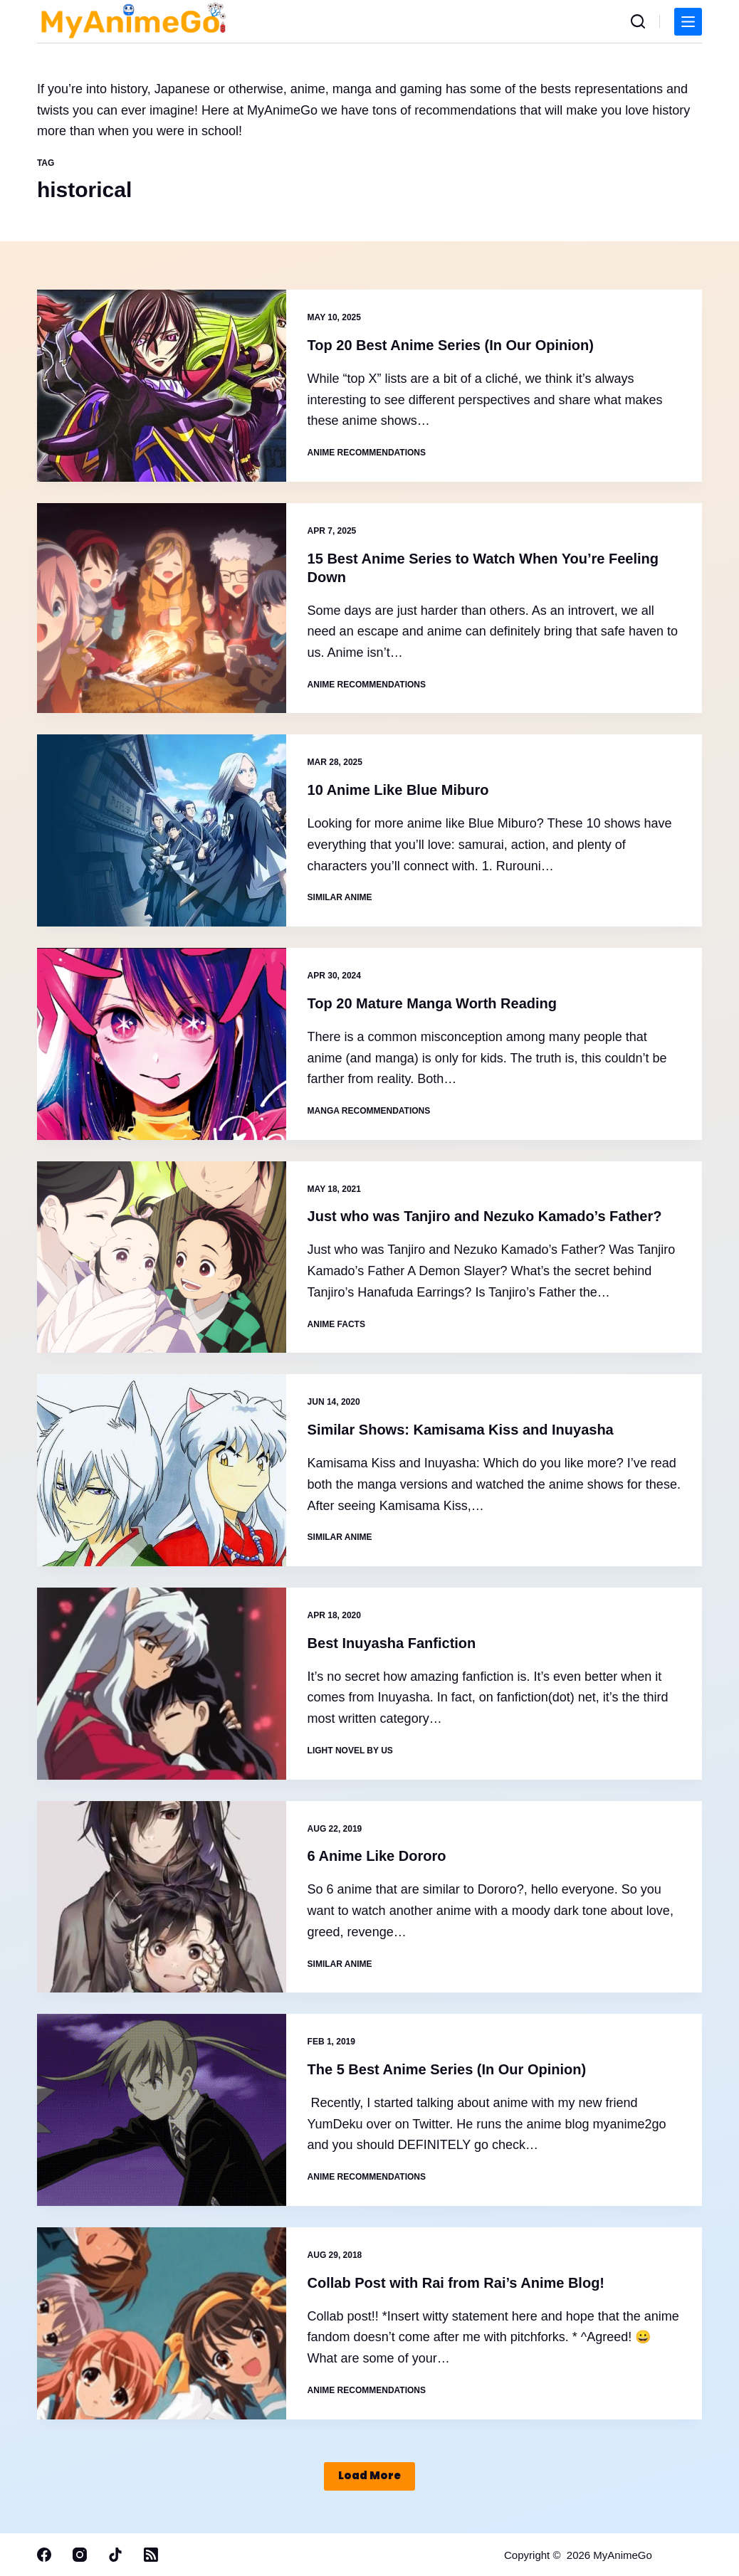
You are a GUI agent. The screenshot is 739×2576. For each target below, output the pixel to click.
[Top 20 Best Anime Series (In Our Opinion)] (161, 386)
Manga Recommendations (369, 1111)
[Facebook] (44, 2555)
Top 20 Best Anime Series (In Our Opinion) (451, 345)
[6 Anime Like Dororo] (161, 1897)
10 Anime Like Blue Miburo (398, 790)
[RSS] (151, 2555)
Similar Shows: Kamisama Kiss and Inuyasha (461, 1429)
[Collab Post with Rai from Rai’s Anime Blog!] (161, 2323)
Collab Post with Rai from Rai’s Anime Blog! (456, 2283)
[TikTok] (115, 2555)
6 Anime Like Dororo (377, 1856)
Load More (369, 2475)
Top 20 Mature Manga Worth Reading (432, 1003)
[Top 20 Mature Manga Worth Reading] (161, 1044)
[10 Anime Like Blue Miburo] (161, 830)
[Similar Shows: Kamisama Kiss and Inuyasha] (161, 1470)
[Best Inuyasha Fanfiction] (161, 1684)
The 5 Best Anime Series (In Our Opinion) (447, 2069)
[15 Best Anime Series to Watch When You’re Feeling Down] (161, 608)
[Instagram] (80, 2555)
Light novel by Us (350, 1751)
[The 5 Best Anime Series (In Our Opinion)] (161, 2110)
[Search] (638, 21)
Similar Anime (340, 897)
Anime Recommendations (367, 453)
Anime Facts (336, 1324)
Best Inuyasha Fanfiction (392, 1643)
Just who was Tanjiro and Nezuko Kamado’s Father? (485, 1216)
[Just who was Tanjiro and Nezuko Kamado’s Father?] (161, 1257)
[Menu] (688, 22)
